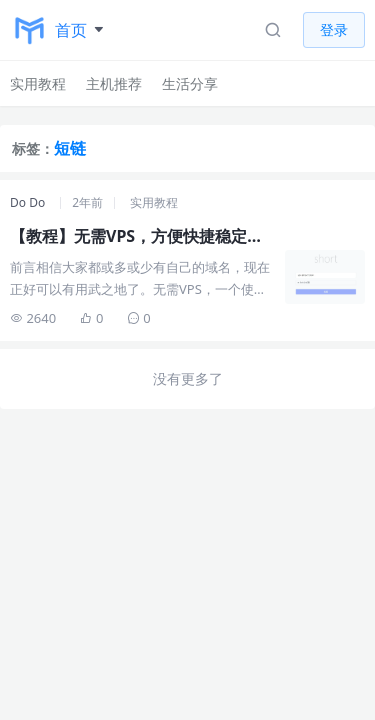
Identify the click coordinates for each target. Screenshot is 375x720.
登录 (334, 29)
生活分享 (190, 83)
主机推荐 (114, 83)
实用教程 (38, 83)
